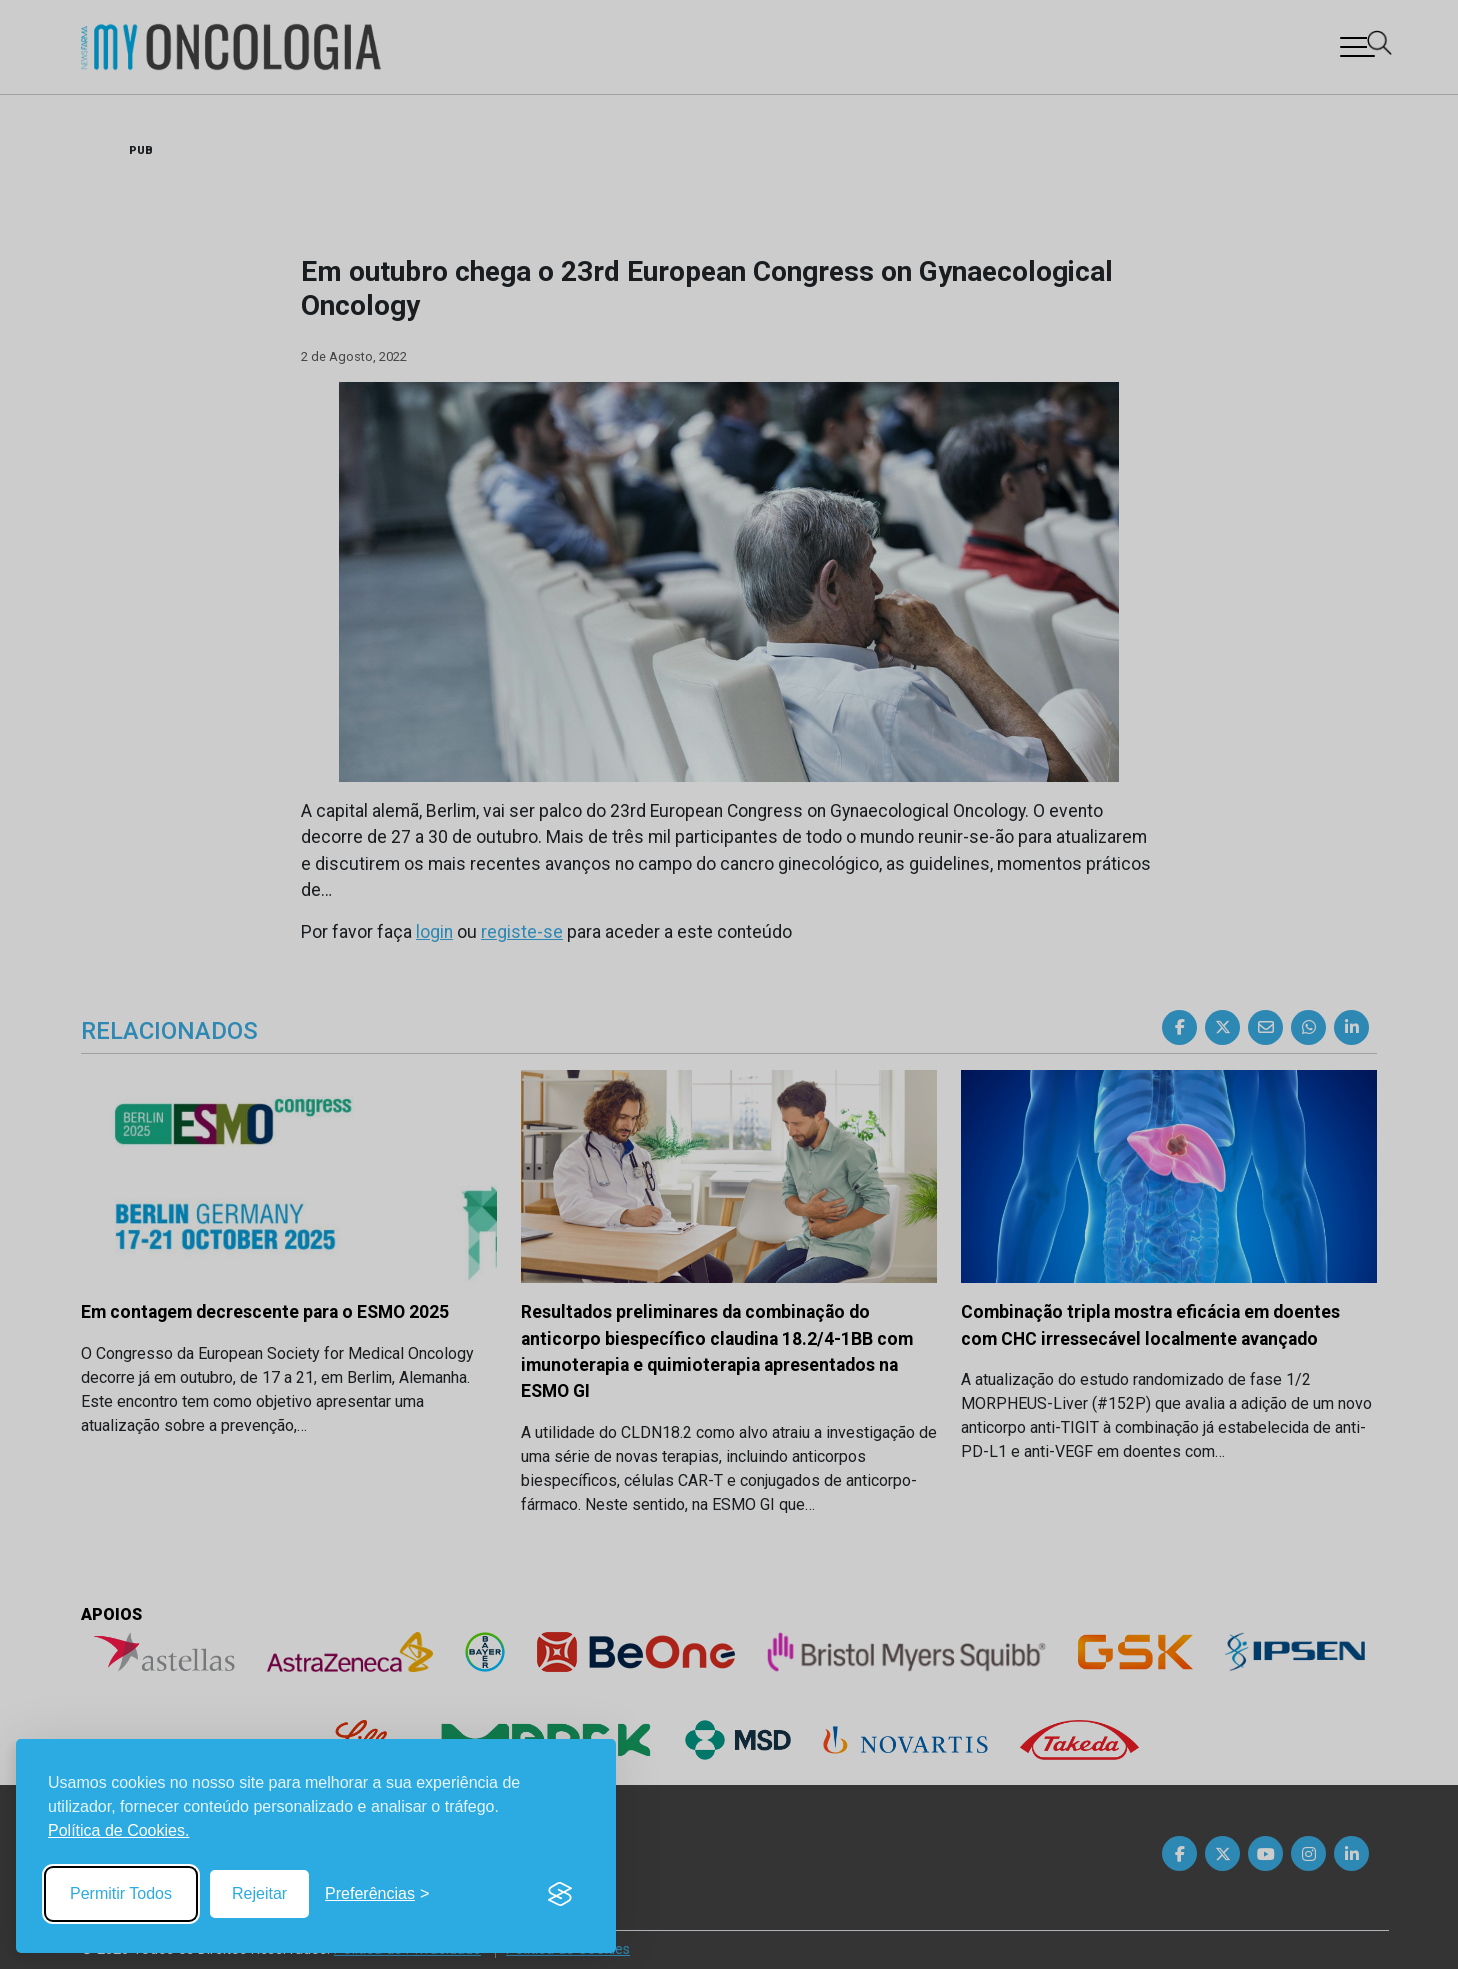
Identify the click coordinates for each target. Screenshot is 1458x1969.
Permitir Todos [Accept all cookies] (121, 1893)
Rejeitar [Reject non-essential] (259, 1893)
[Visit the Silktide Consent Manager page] (560, 1894)
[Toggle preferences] (377, 1894)
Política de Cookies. (118, 1830)
